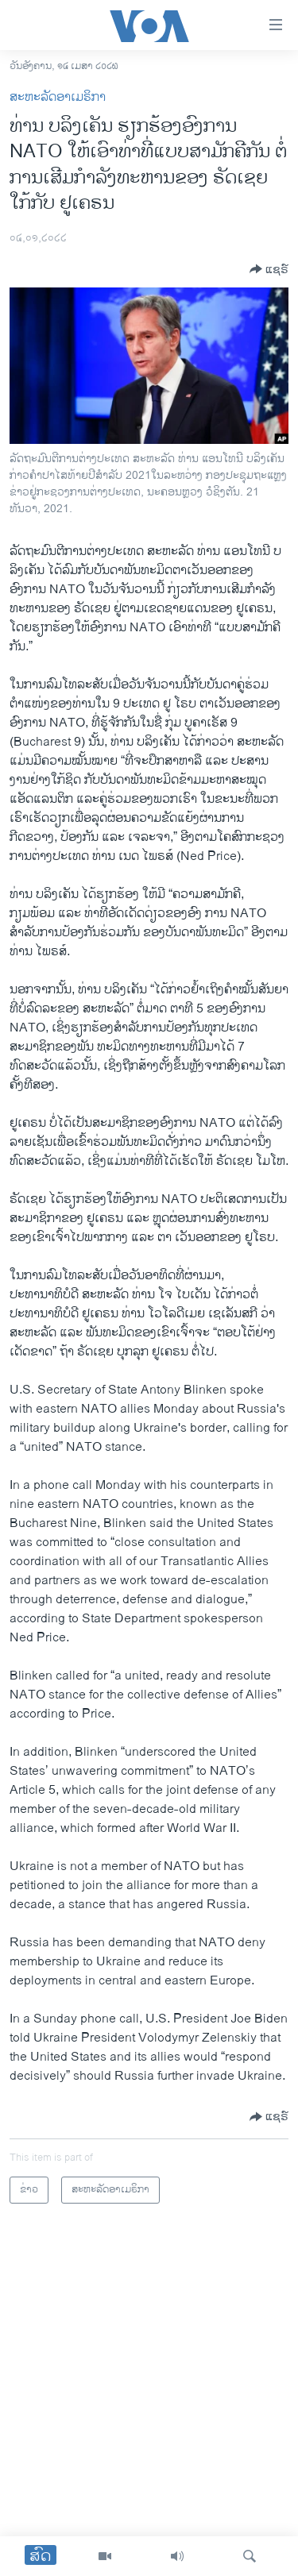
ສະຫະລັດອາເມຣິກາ (58, 97)
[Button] (269, 269)
